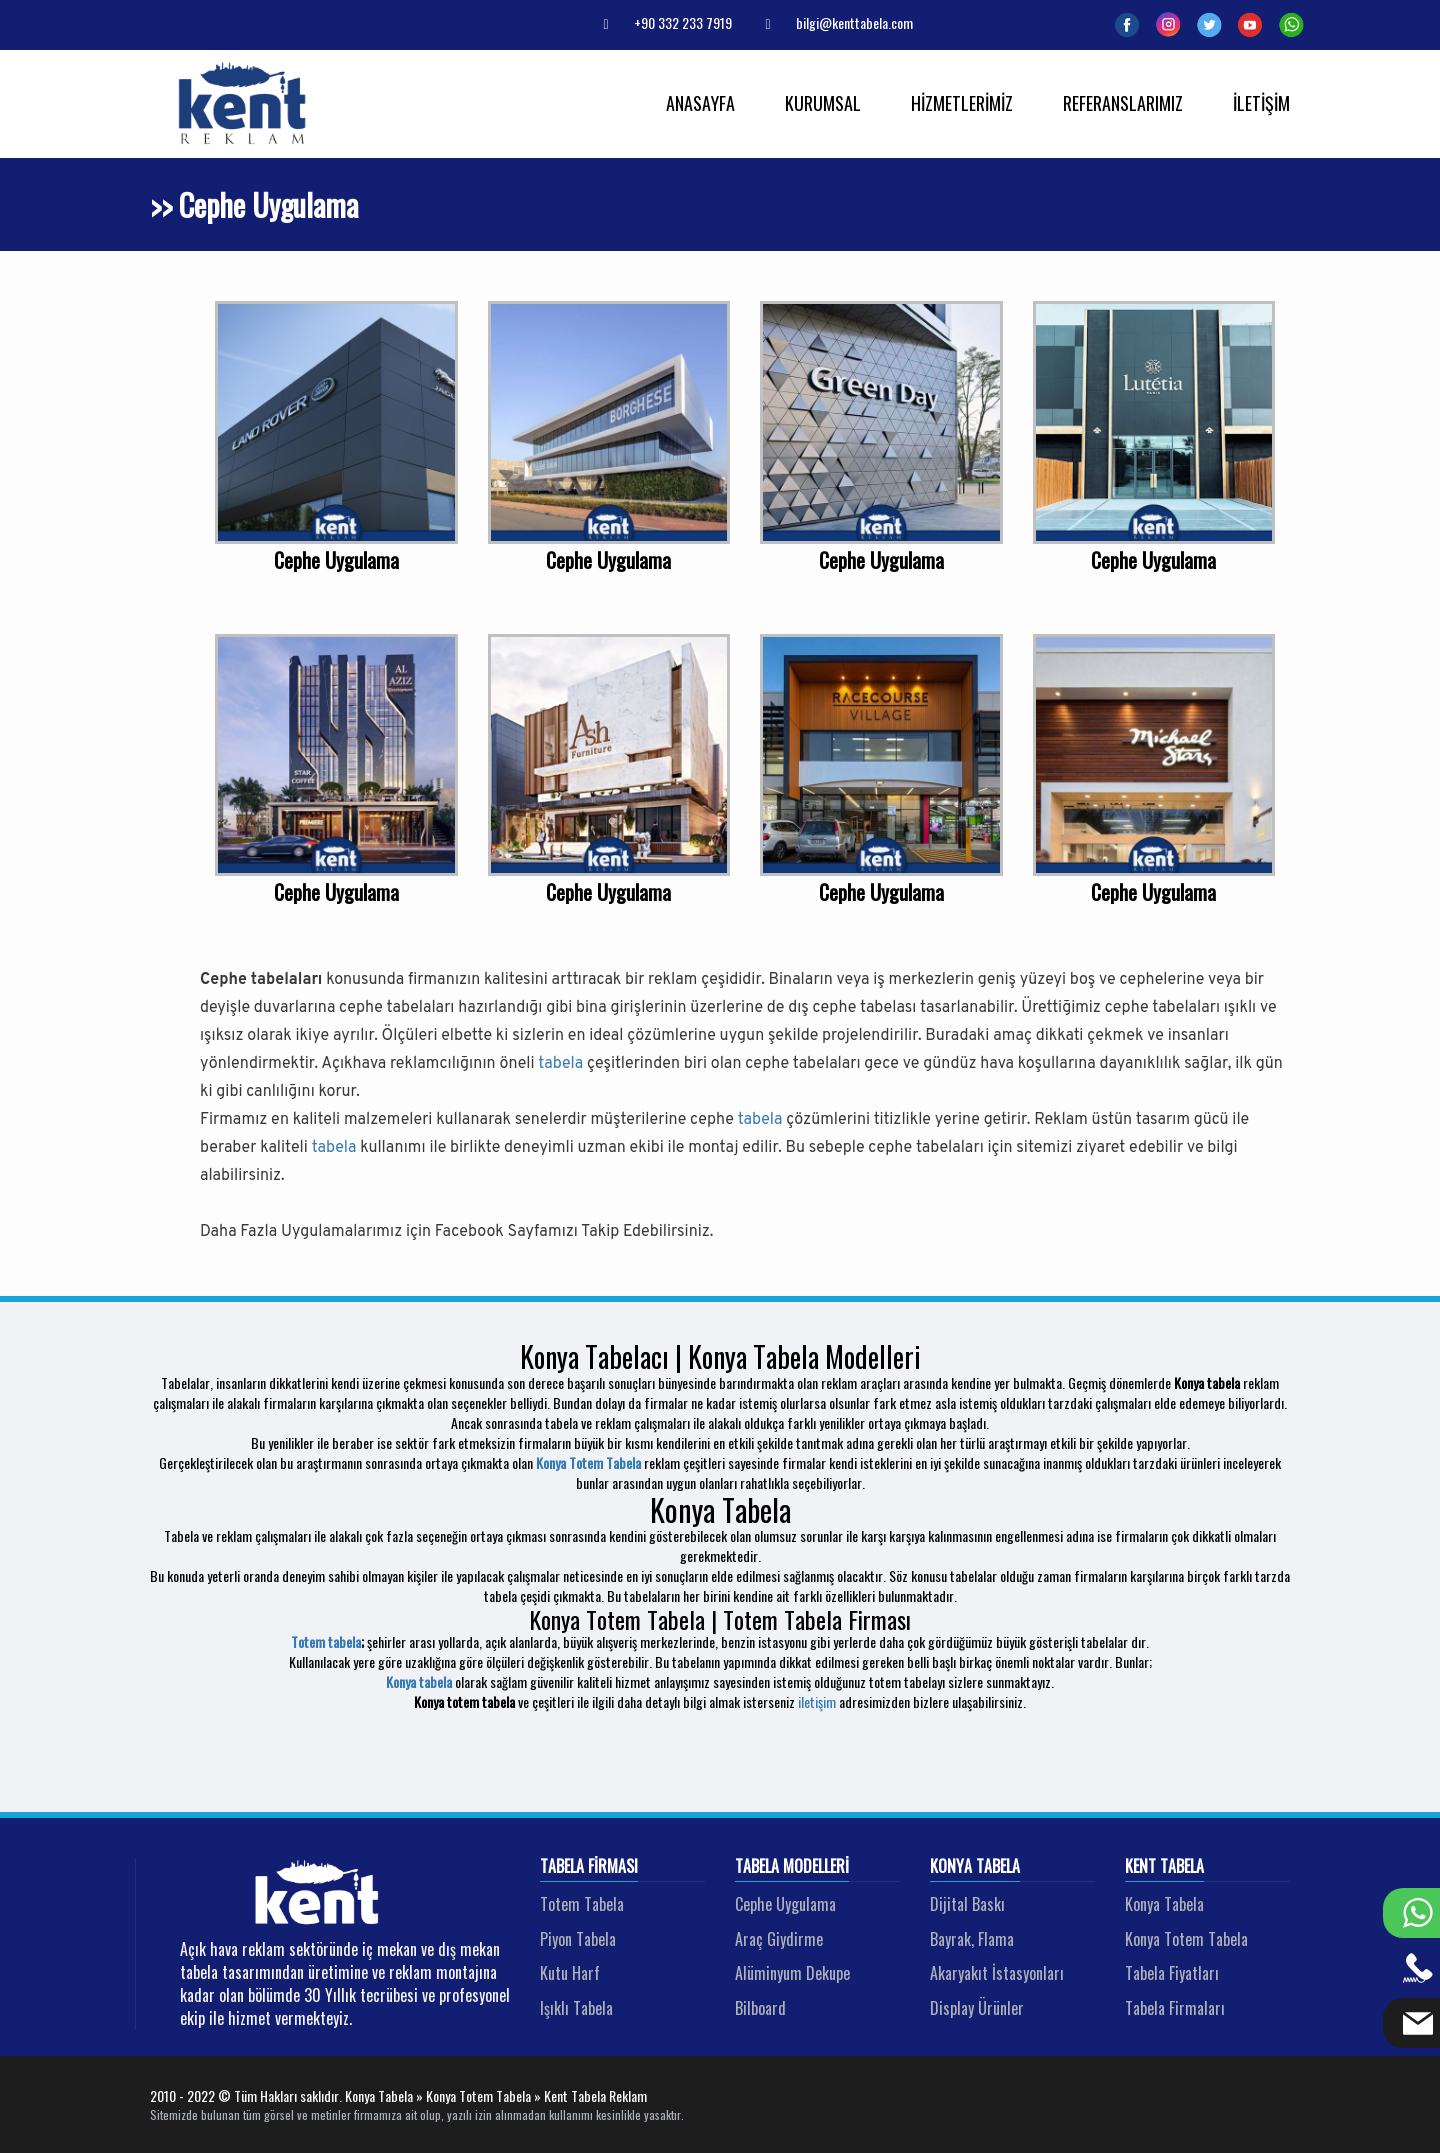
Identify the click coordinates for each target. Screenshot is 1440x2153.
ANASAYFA (700, 103)
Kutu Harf (570, 1973)
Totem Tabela (582, 1904)
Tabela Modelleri (792, 1867)
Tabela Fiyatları (1172, 1973)
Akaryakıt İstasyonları (997, 1973)
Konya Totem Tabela (588, 1462)
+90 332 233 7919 (660, 22)
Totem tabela (326, 1641)
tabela (560, 1064)
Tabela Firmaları (1175, 2008)
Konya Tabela (975, 1867)
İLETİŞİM (1261, 103)
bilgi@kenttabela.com (831, 22)
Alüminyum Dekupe (792, 1973)
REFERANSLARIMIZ (1123, 103)
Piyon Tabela (578, 1939)
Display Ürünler (977, 2008)
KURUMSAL (823, 103)
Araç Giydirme (779, 1939)
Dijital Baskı (967, 1904)
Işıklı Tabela (576, 2008)
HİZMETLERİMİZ (962, 103)
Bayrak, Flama (972, 1939)
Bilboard (760, 2008)
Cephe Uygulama (785, 1904)
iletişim (817, 1701)
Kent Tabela (1164, 1867)
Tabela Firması (589, 1867)
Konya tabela (419, 1681)
